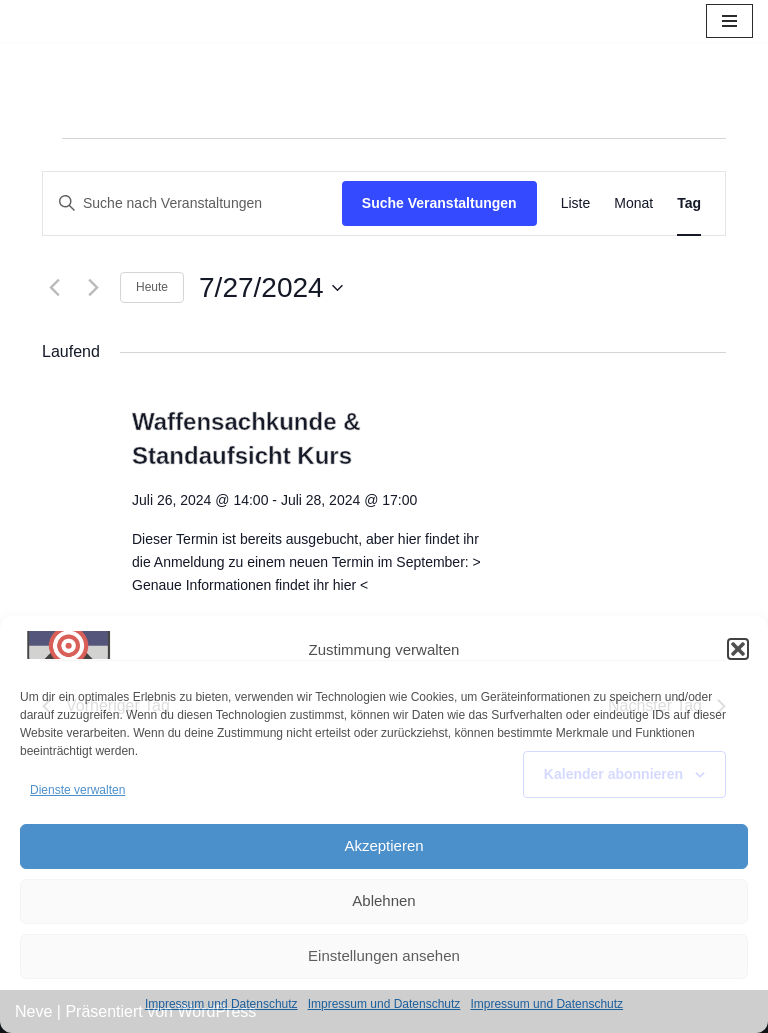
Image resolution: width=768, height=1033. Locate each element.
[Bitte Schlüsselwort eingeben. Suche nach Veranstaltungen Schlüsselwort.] (192, 203)
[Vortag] (54, 288)
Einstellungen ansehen (384, 955)
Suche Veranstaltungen (439, 203)
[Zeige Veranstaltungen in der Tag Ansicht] (689, 203)
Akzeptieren (383, 845)
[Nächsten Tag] (93, 288)
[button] (738, 649)
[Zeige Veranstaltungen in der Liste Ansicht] (576, 203)
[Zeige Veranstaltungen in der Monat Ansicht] (633, 203)
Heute (152, 287)
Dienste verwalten (77, 790)
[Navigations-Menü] (729, 21)
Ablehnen (383, 900)
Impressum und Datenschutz (221, 1004)
